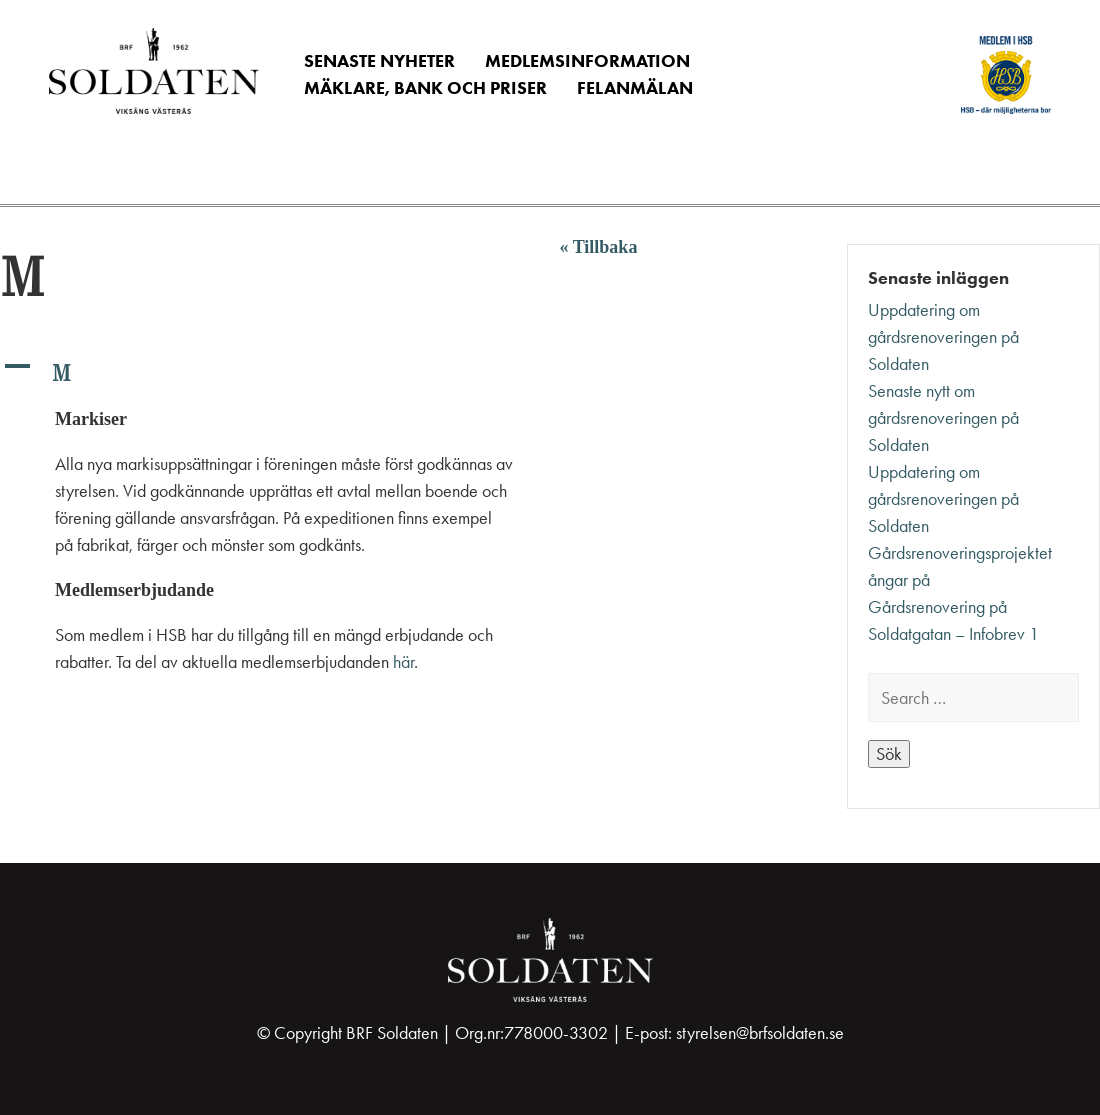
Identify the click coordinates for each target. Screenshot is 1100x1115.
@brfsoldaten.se (790, 1033)
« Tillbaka (599, 247)
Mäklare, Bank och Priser (425, 88)
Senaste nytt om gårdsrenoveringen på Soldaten (943, 418)
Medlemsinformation (587, 61)
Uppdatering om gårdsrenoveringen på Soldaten (943, 337)
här (403, 662)
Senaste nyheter (379, 61)
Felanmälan (635, 88)
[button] (269, 373)
